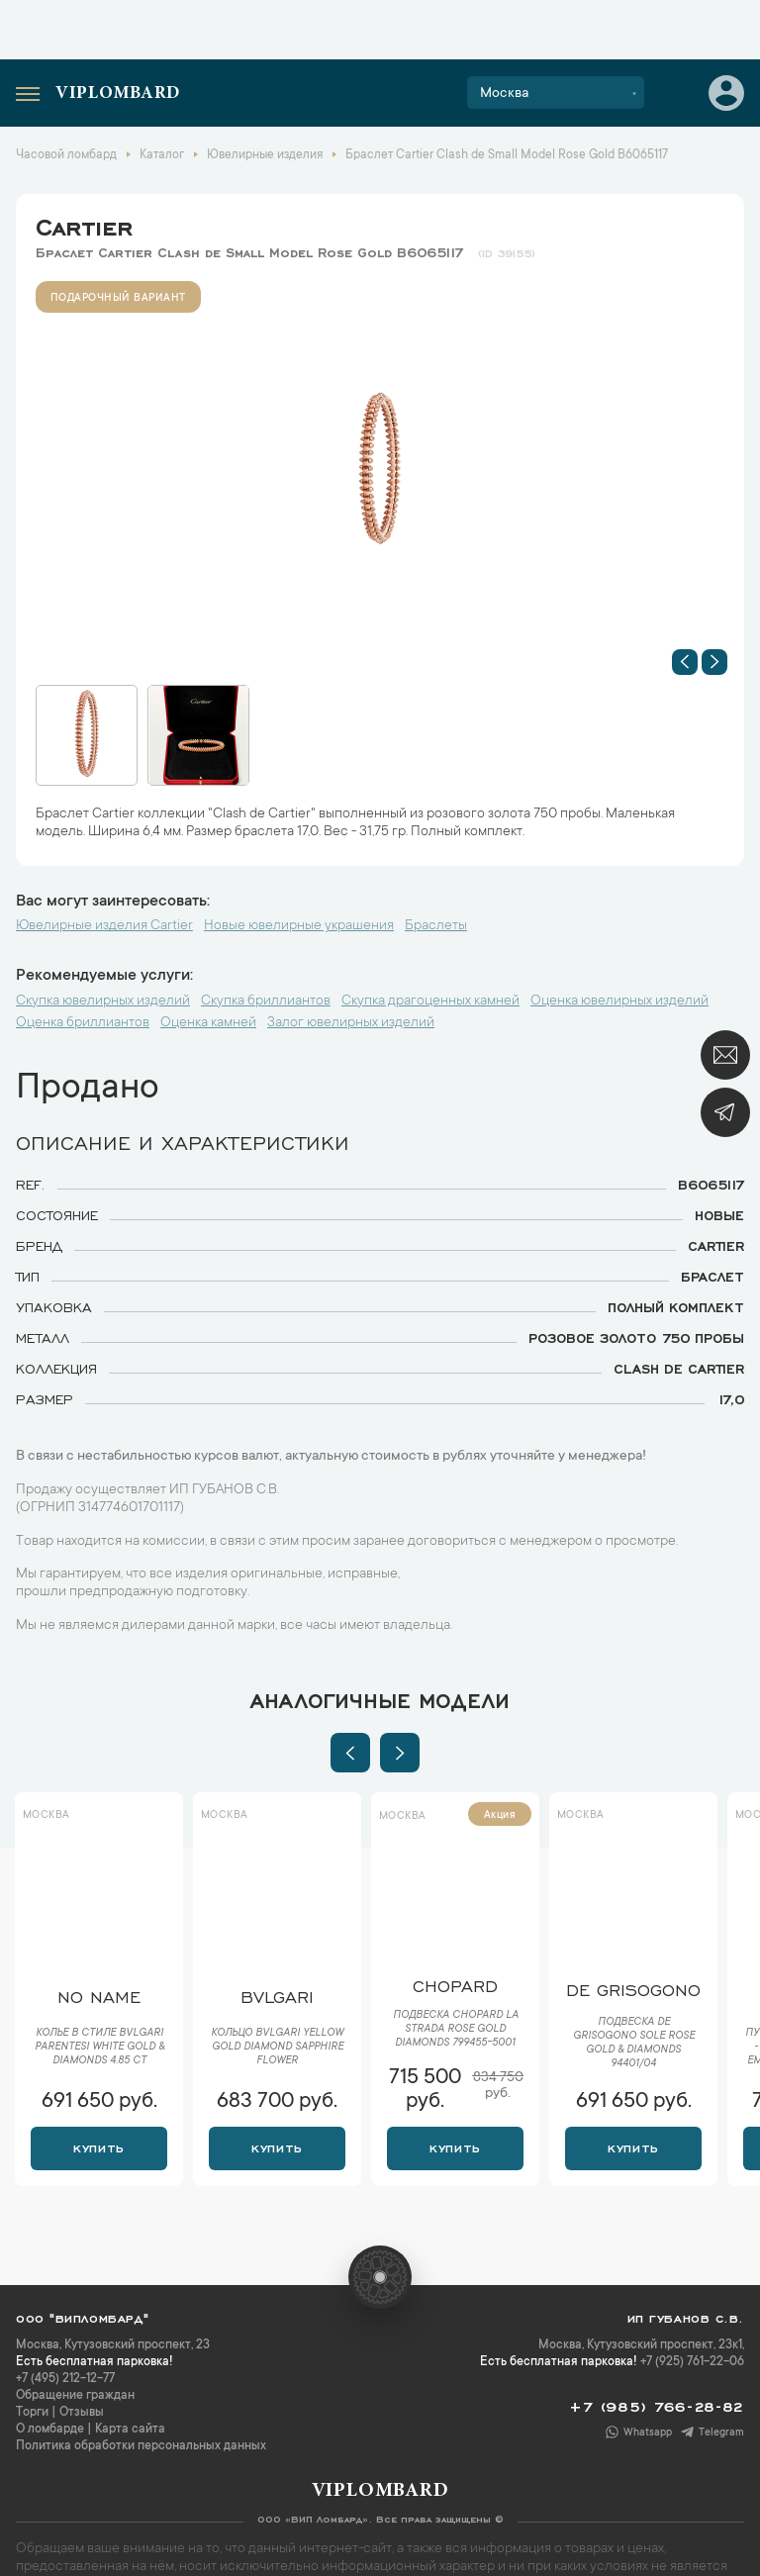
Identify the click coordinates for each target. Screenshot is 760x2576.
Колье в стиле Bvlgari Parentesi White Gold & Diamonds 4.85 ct (99, 2047)
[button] (685, 662)
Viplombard (117, 94)
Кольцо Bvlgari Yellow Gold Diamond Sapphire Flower (277, 2047)
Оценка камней (208, 1023)
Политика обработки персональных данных (141, 2446)
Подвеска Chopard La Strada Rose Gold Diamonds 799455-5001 (456, 2030)
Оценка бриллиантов (82, 1023)
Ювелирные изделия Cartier (104, 926)
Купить (98, 2146)
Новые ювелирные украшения (299, 926)
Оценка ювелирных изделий (619, 1001)
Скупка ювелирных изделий (103, 1001)
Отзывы (81, 2413)
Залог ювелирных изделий (350, 1023)
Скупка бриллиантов (266, 1001)
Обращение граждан (75, 2396)
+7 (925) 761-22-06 (692, 2362)
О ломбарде (50, 2429)
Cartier (84, 224)
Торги (32, 2413)
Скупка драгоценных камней (430, 1001)
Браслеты (436, 926)
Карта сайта (130, 2429)
